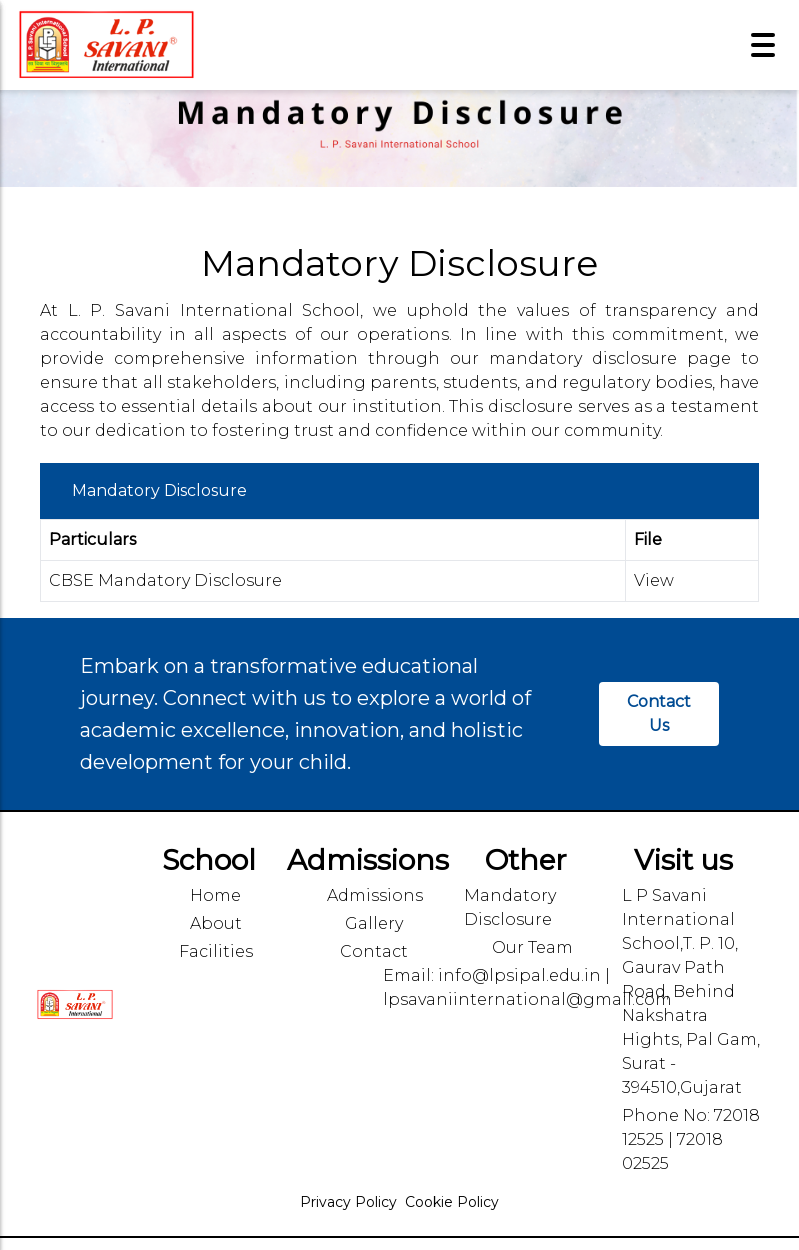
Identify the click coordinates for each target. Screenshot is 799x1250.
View (654, 580)
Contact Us (659, 713)
